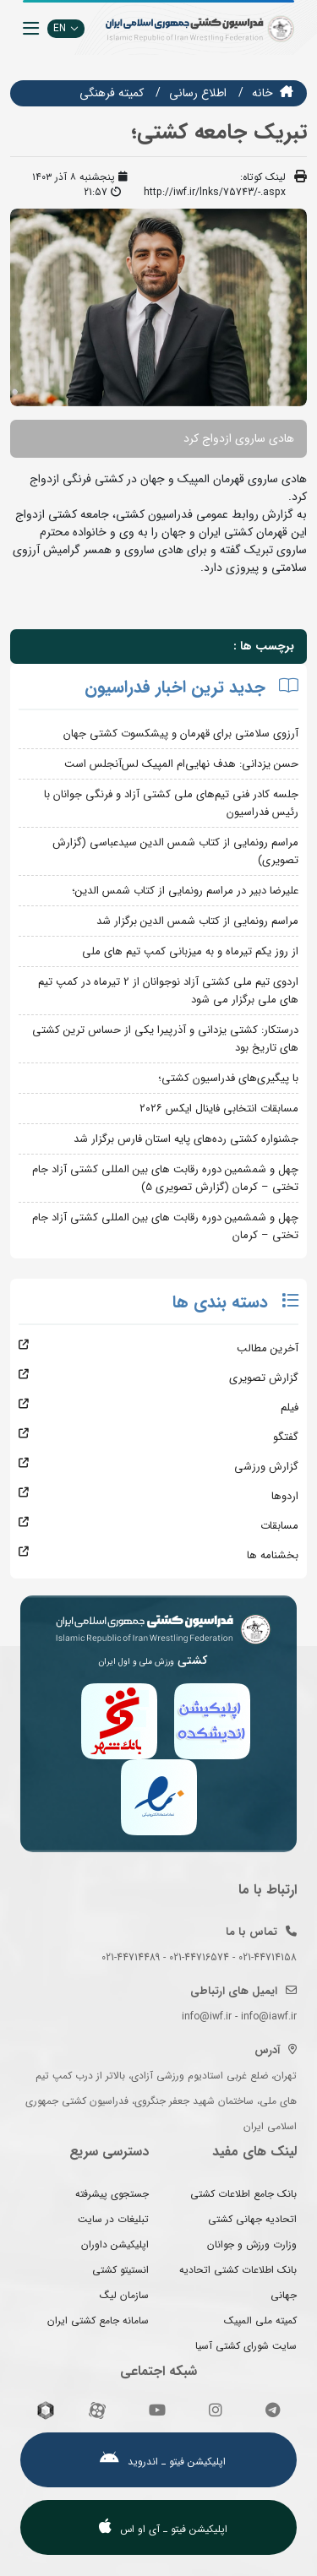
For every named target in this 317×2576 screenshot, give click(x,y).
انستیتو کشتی (120, 2270)
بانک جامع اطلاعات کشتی (243, 2194)
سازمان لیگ (124, 2295)
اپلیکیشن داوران (115, 2244)
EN (66, 28)
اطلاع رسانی (198, 93)
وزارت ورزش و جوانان (252, 2244)
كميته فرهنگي (111, 93)
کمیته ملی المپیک (260, 2320)
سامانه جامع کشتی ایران (98, 2320)
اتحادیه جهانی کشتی (252, 2219)
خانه (262, 93)
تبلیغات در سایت (113, 2219)
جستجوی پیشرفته (112, 2194)
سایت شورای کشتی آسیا (246, 2346)
